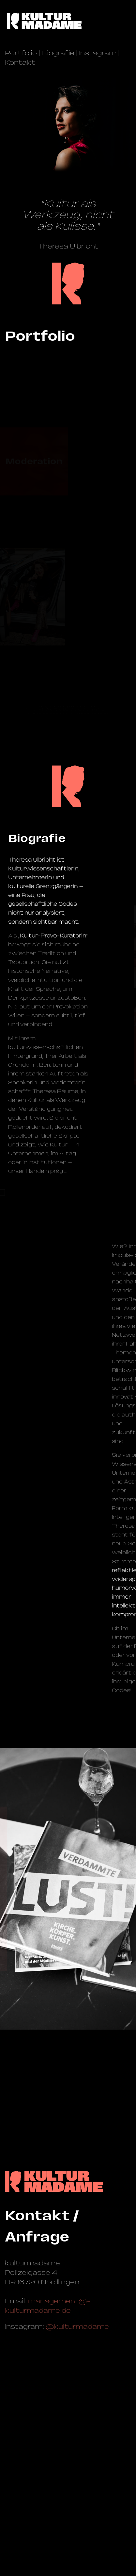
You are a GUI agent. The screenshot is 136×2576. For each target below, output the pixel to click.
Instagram (97, 53)
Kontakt (20, 62)
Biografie (57, 53)
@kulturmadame (77, 2326)
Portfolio (21, 53)
